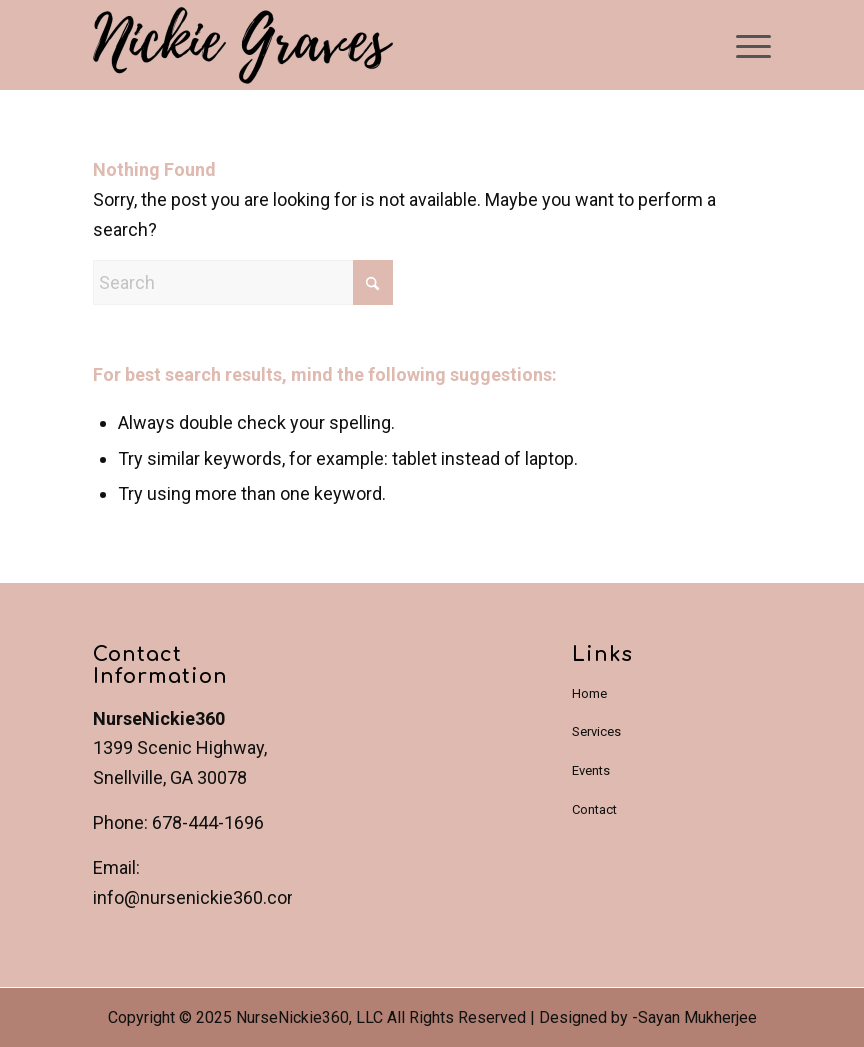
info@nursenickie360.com (198, 897)
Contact (594, 809)
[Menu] (743, 45)
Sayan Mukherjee (697, 1017)
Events (591, 770)
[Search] (243, 282)
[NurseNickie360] (243, 48)
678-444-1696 (208, 822)
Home (589, 693)
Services (596, 731)
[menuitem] (743, 45)
